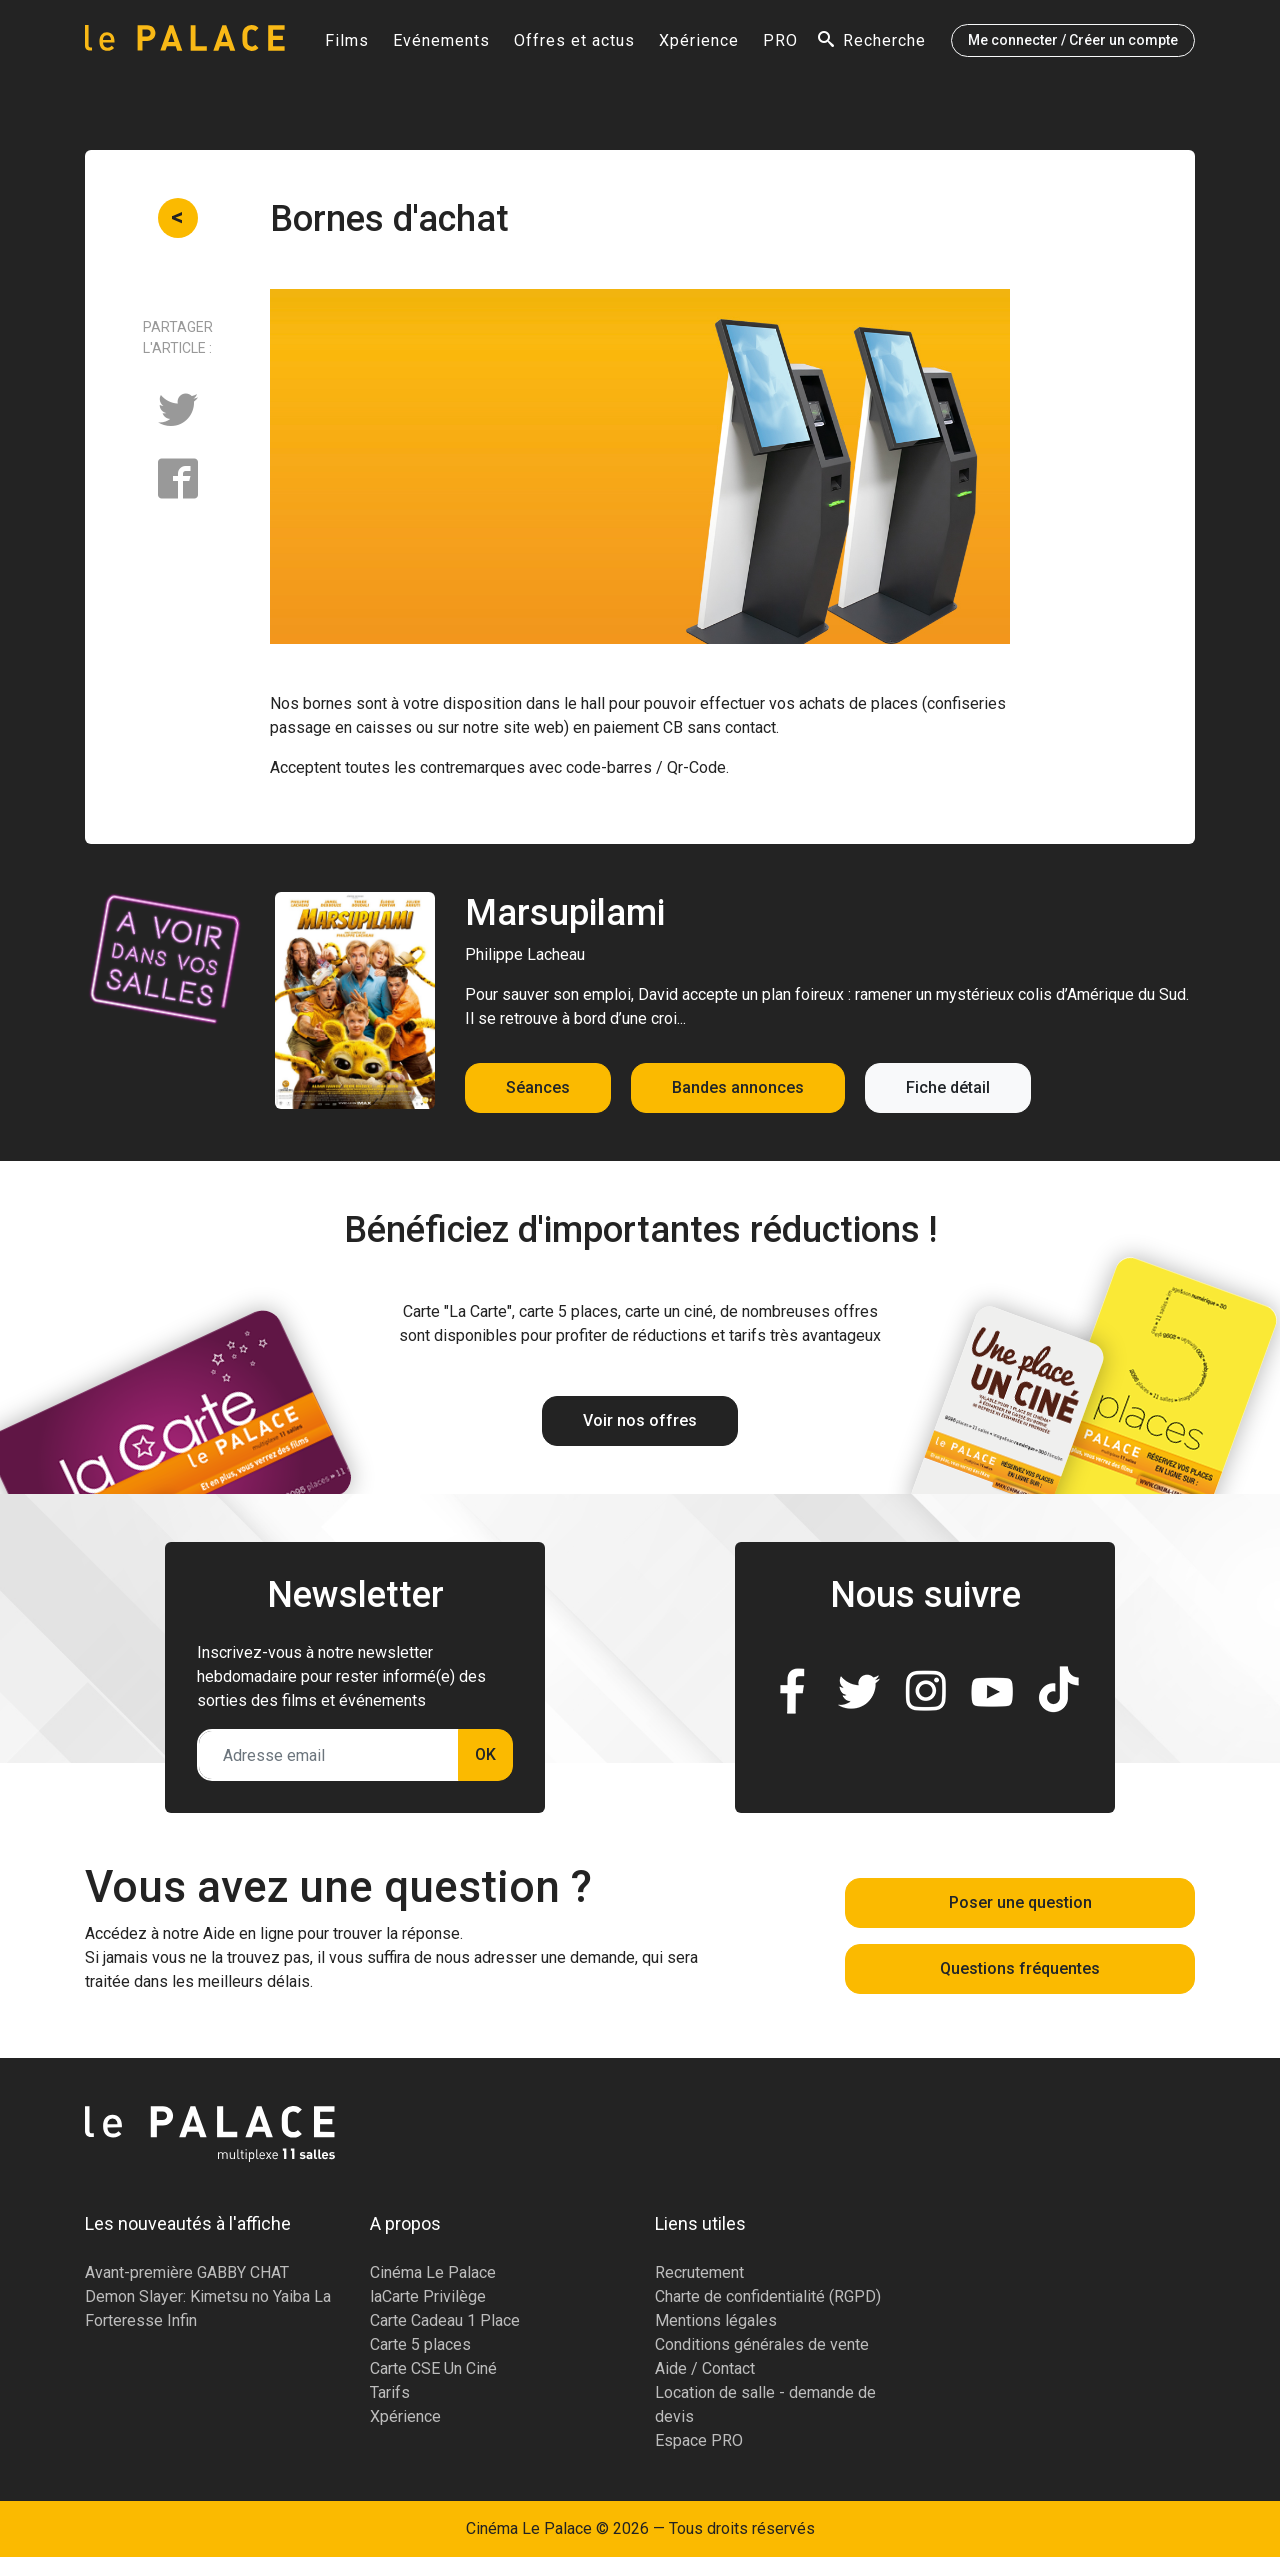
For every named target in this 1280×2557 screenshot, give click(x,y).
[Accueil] (185, 46)
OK (485, 1754)
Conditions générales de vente (762, 2344)
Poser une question (1020, 1902)
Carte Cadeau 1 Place (445, 2320)
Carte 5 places (420, 2344)
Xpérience (699, 46)
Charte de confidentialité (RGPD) (768, 2296)
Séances (538, 1087)
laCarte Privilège (428, 2296)
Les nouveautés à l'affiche (188, 2223)
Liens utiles (700, 2223)
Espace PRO (699, 2440)
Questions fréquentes (1020, 1968)
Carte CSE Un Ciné (433, 2368)
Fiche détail (948, 1087)
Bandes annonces (738, 1087)
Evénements (441, 46)
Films (347, 46)
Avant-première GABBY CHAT (187, 2272)
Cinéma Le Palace (433, 2272)
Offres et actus (574, 46)
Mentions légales (716, 2320)
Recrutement (699, 2272)
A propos (405, 2223)
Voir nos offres (640, 1420)
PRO (780, 46)
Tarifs (390, 2392)
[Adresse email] (328, 1755)
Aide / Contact (705, 2368)
